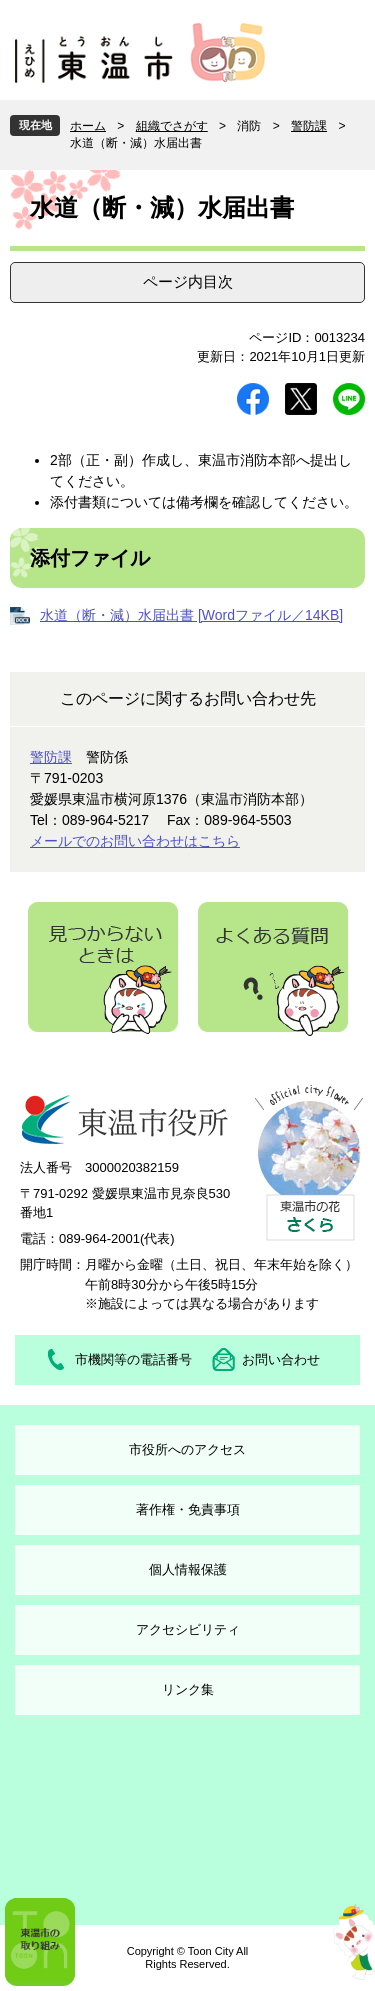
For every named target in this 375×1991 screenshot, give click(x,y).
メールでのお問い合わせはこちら (135, 841)
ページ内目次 (188, 281)
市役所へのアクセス (187, 1449)
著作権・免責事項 (188, 1509)
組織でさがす (172, 126)
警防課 (309, 126)
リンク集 (188, 1689)
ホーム (88, 126)
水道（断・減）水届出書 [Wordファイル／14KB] (191, 615)
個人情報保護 (188, 1569)
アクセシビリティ (188, 1629)
